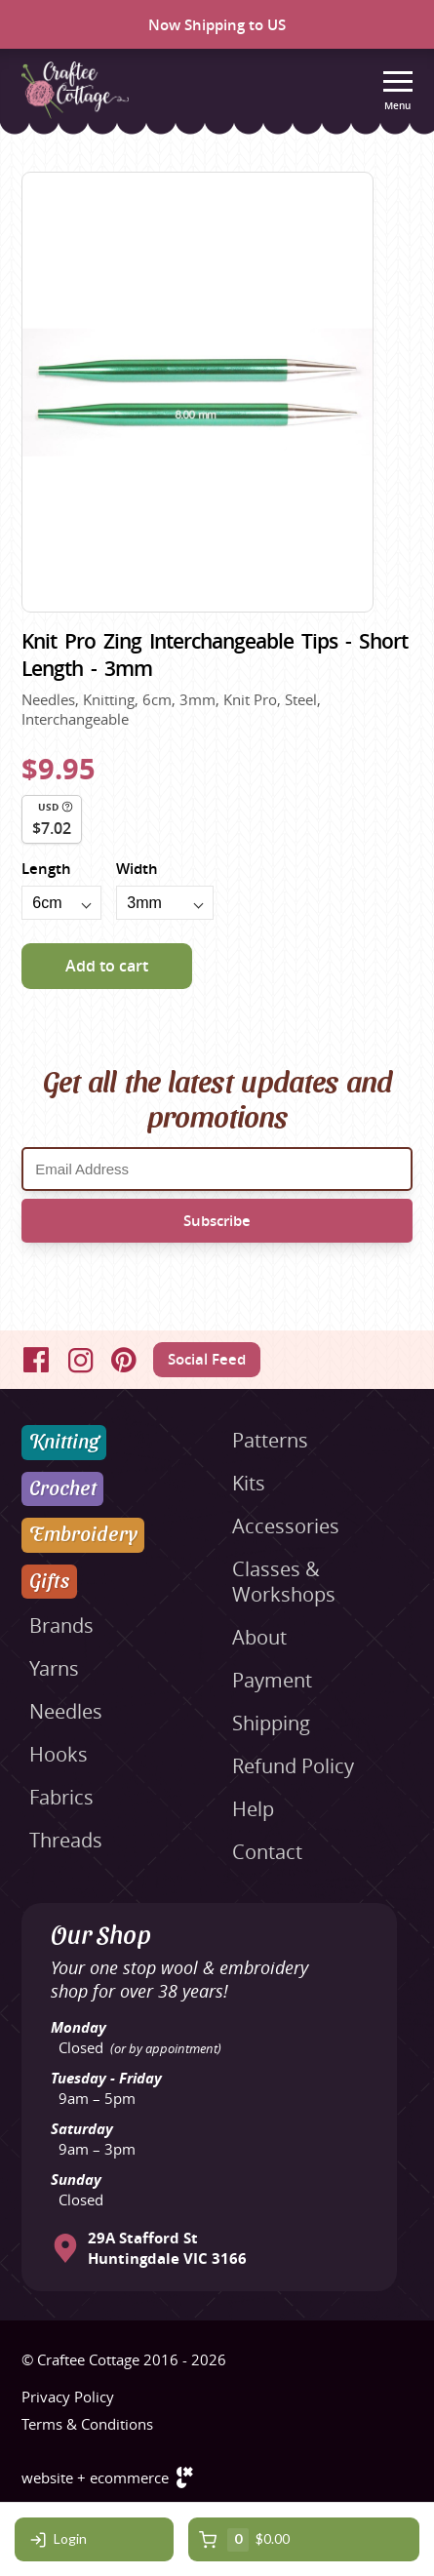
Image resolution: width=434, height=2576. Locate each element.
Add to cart (106, 965)
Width (137, 868)
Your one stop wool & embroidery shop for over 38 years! (179, 1979)
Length (46, 868)
